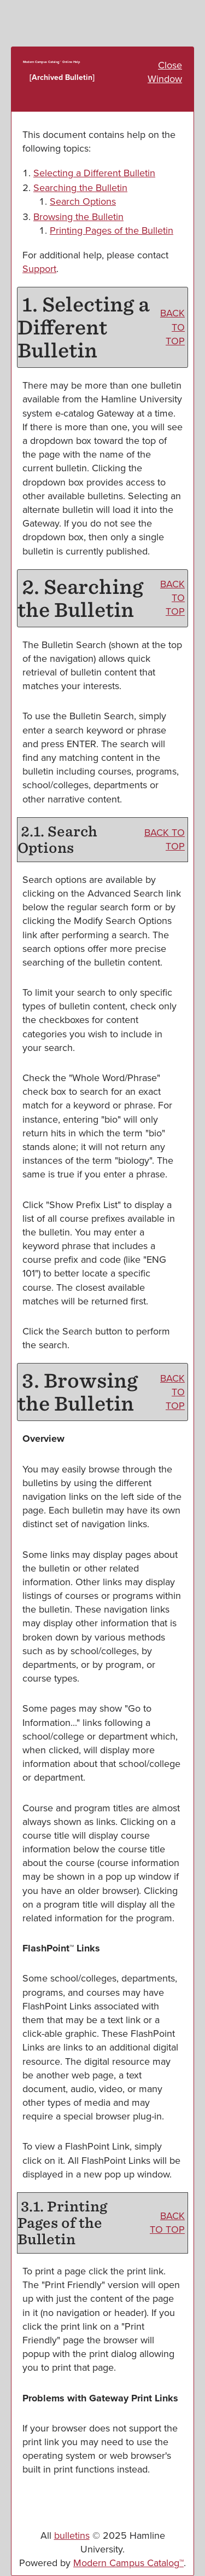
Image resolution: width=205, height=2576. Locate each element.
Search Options (83, 201)
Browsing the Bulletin (78, 217)
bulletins (72, 2535)
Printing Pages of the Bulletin (111, 230)
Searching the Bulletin (80, 188)
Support (39, 269)
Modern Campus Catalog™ (128, 2563)
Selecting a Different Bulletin (94, 173)
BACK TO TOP (172, 327)
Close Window (165, 72)
